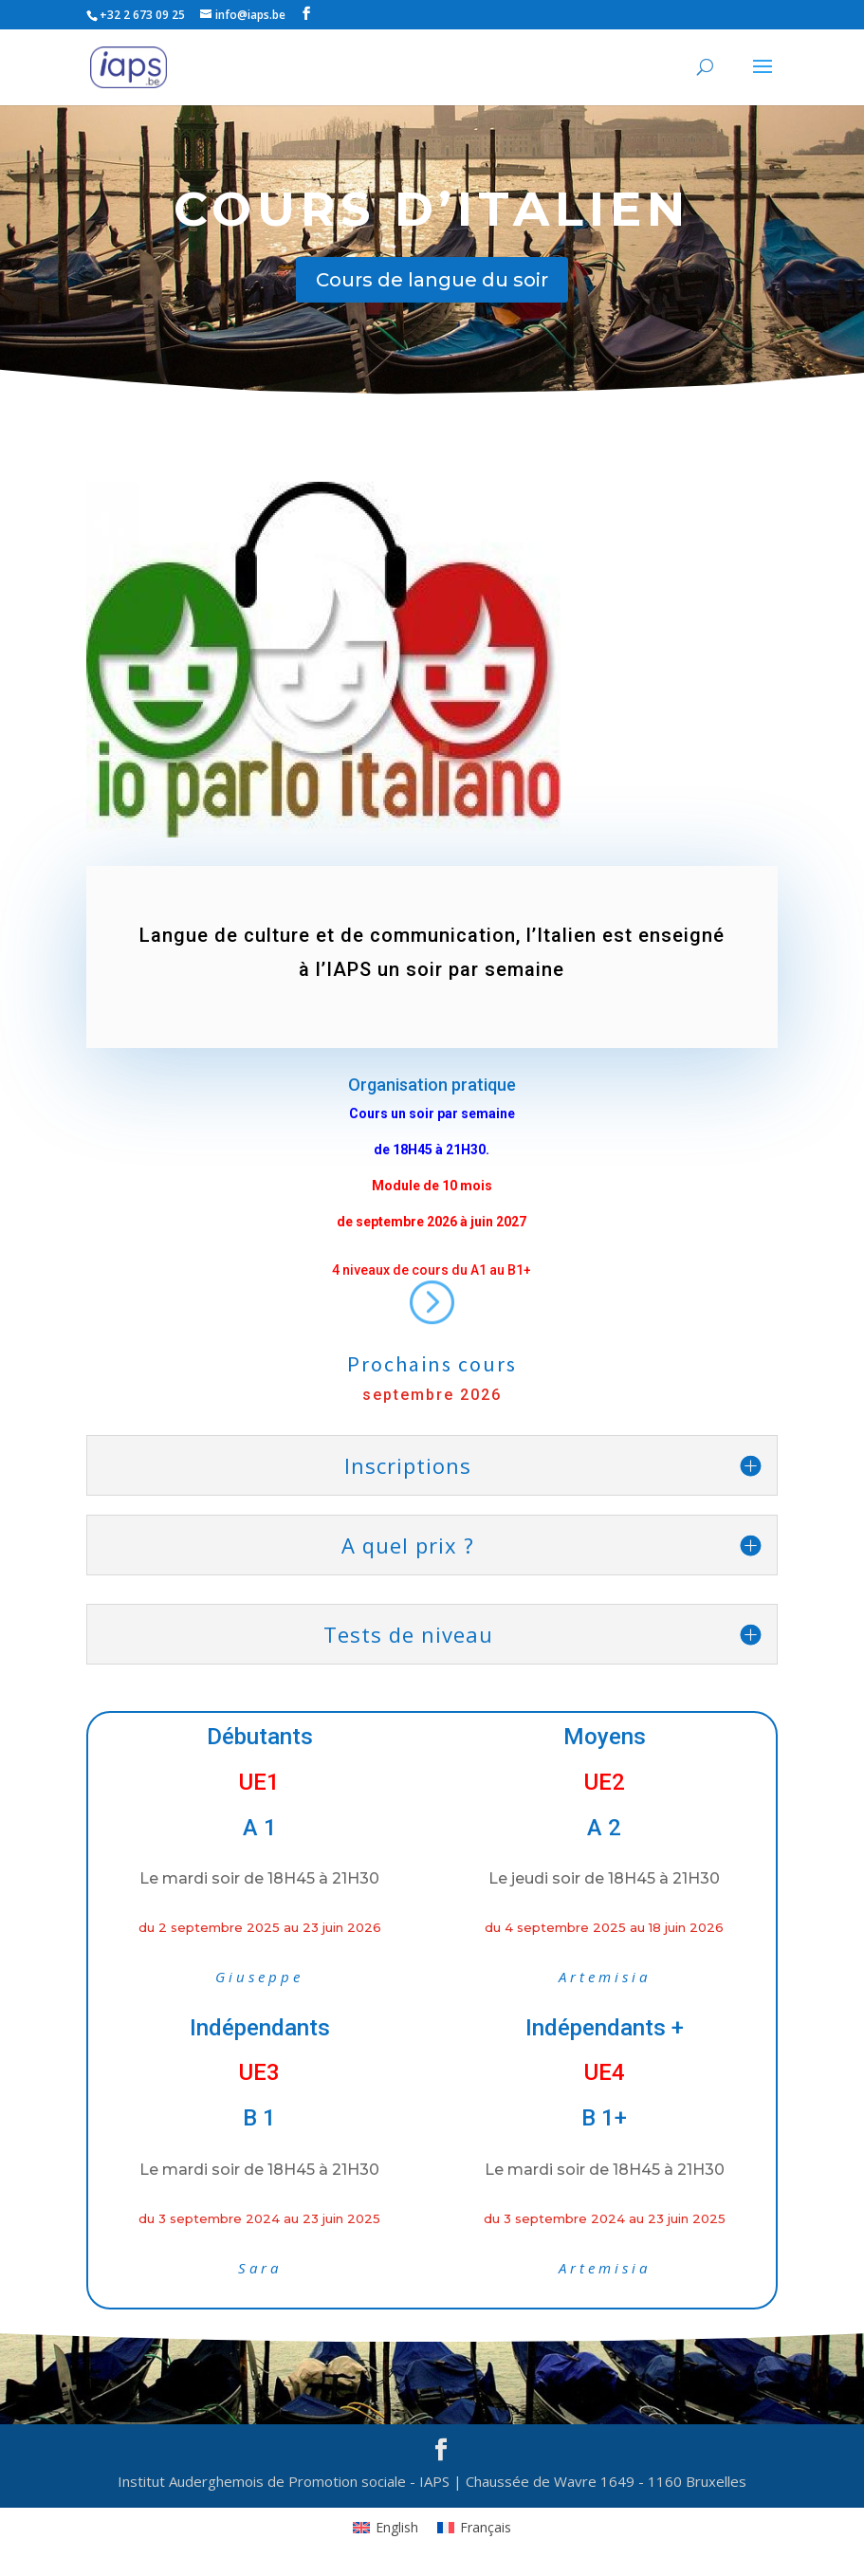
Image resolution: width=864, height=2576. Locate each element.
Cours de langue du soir (432, 279)
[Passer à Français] (474, 2527)
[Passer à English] (385, 2527)
